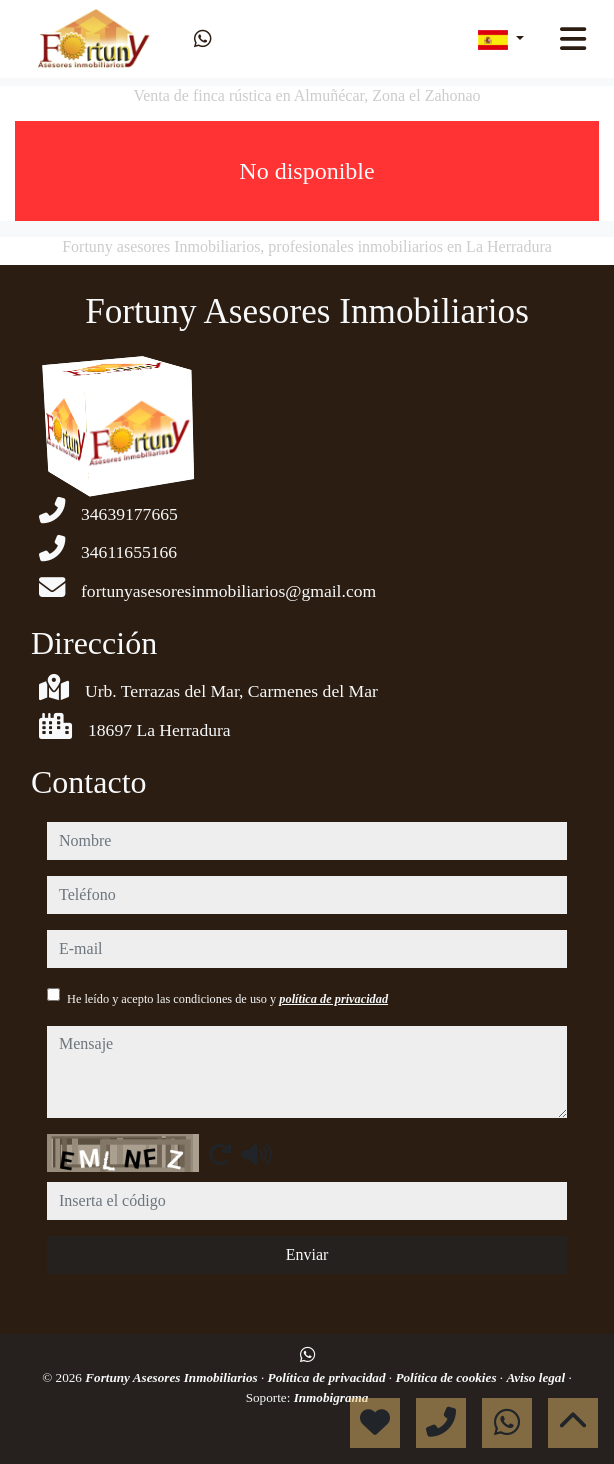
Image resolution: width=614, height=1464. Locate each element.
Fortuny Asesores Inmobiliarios (173, 1377)
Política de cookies (447, 1377)
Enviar (307, 1254)
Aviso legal (537, 1377)
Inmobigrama (331, 1397)
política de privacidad (333, 999)
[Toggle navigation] (573, 39)
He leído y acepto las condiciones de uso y (227, 999)
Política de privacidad (328, 1377)
